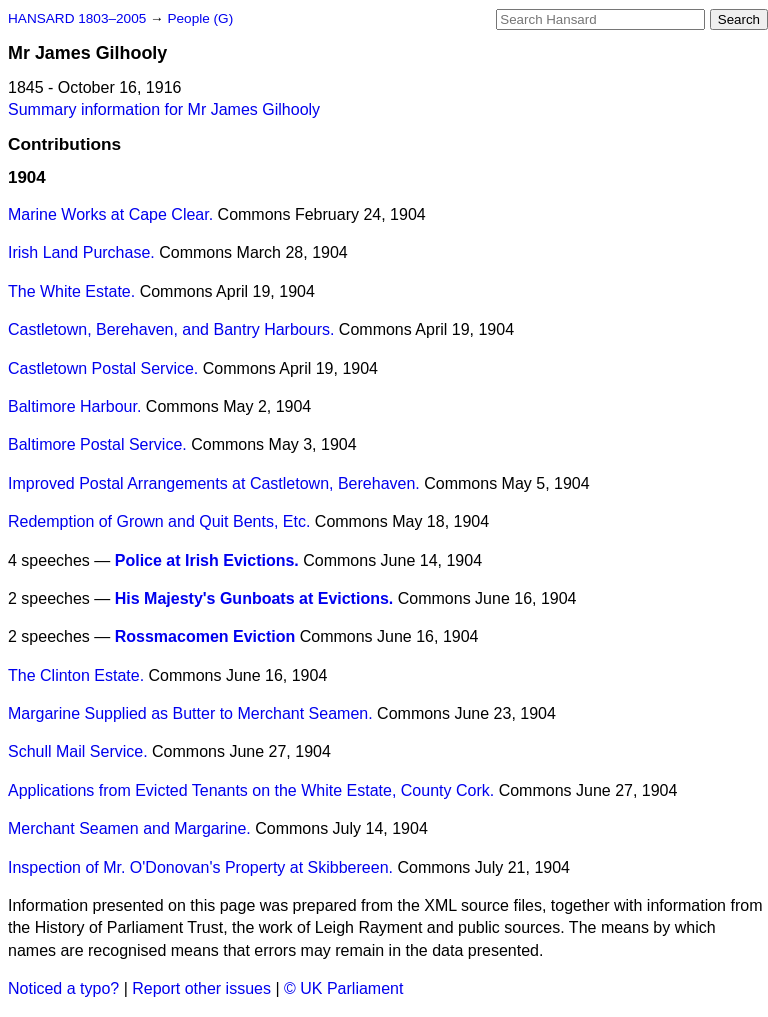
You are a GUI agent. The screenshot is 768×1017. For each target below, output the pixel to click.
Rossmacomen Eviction (205, 636)
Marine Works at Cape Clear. (110, 214)
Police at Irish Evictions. (207, 560)
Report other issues (201, 988)
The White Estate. (71, 291)
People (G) (200, 18)
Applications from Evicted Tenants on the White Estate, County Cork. (251, 790)
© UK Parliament (343, 988)
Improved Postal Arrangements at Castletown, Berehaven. (214, 483)
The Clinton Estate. (76, 675)
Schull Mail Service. (78, 751)
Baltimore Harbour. (74, 406)
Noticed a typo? (63, 988)
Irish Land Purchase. (81, 252)
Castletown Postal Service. (103, 368)
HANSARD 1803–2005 (77, 18)
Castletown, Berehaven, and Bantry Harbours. (171, 329)
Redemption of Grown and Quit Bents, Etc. (159, 521)
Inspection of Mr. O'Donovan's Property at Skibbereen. (200, 867)
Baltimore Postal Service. (97, 444)
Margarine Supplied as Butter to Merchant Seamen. (190, 713)
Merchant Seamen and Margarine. (129, 828)
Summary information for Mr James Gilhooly (164, 109)
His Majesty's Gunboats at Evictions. (254, 598)
